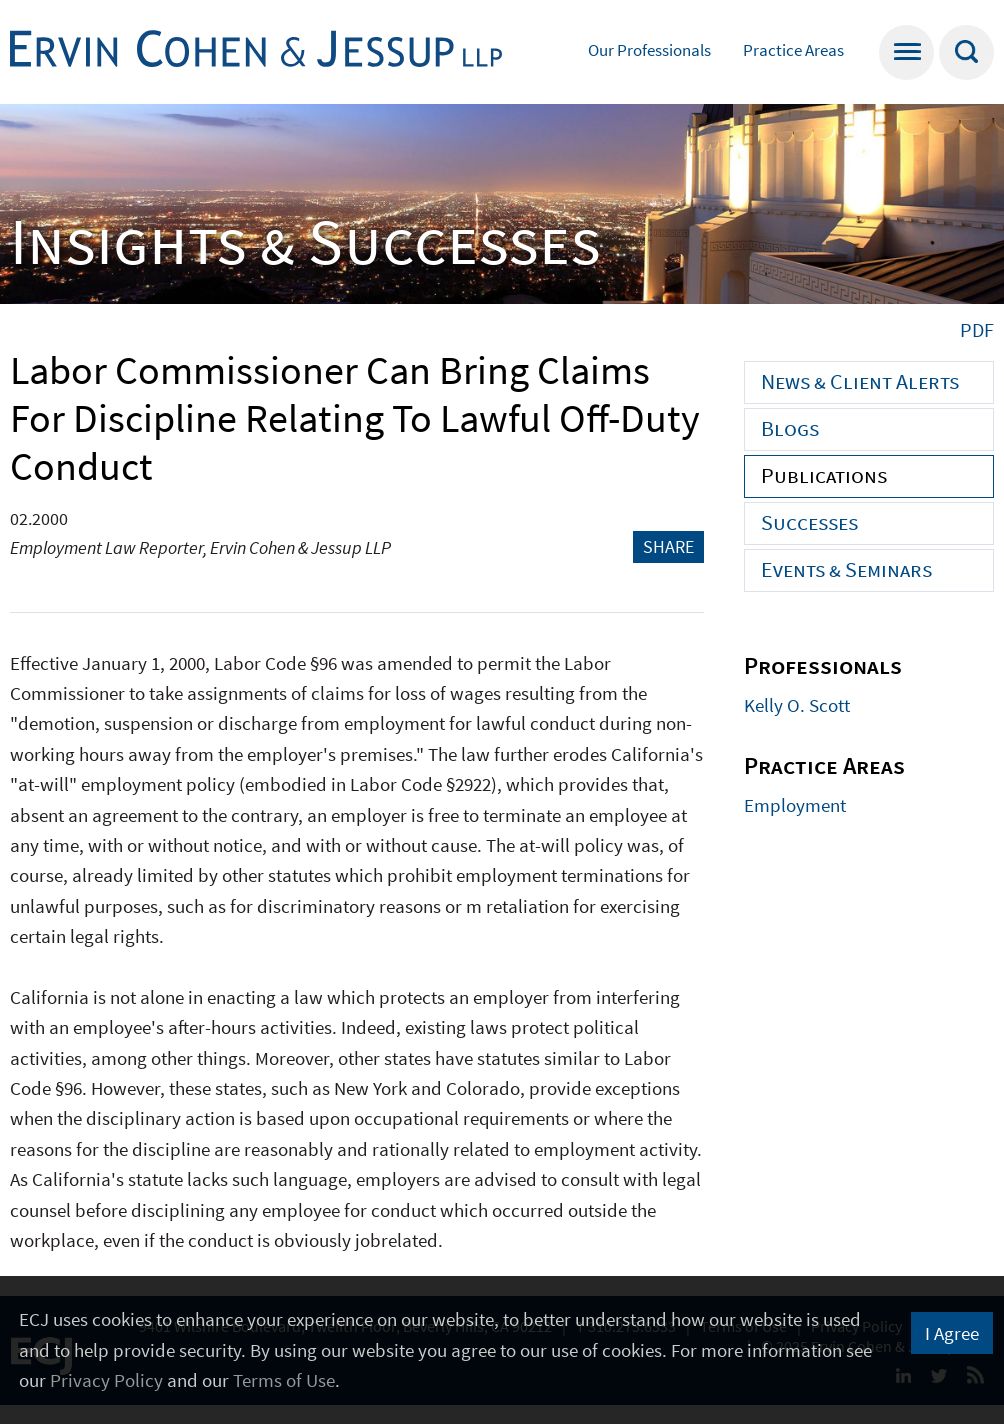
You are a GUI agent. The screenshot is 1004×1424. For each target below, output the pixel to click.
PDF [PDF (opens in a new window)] (977, 329)
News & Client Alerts (860, 381)
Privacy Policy (106, 1380)
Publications (824, 475)
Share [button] (668, 546)
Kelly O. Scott (797, 705)
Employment (795, 805)
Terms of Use (284, 1380)
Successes (809, 522)
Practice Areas (793, 50)
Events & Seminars (846, 569)
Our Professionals (649, 50)
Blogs (790, 428)
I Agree (952, 1333)
